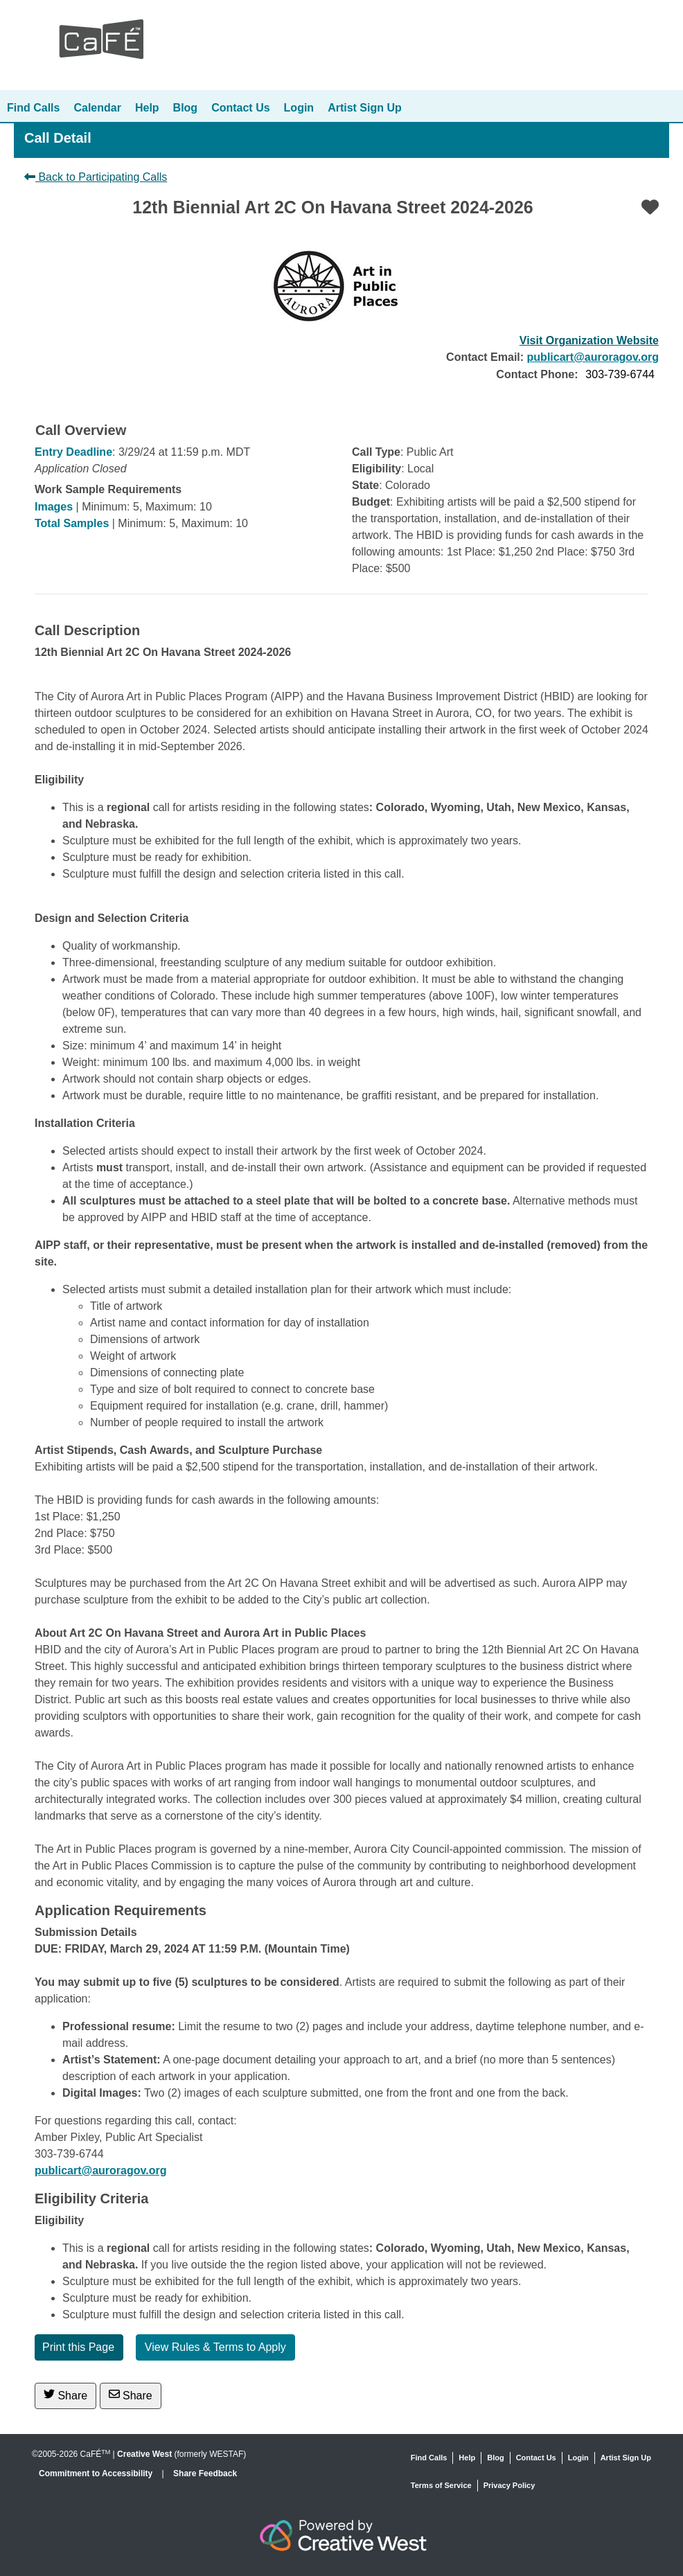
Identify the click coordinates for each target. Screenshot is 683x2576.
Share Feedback (205, 2473)
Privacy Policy (509, 2485)
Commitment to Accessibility (97, 2473)
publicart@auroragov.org (593, 357)
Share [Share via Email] (130, 2394)
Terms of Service (441, 2485)
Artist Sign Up (365, 108)
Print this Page (78, 2347)
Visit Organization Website (589, 340)
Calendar (97, 108)
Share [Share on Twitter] (65, 2394)
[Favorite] (650, 207)
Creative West (144, 2454)
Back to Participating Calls (95, 177)
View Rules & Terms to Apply (215, 2347)
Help (147, 108)
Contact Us (240, 108)
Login (299, 108)
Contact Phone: (537, 374)
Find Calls (33, 108)
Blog (185, 108)
